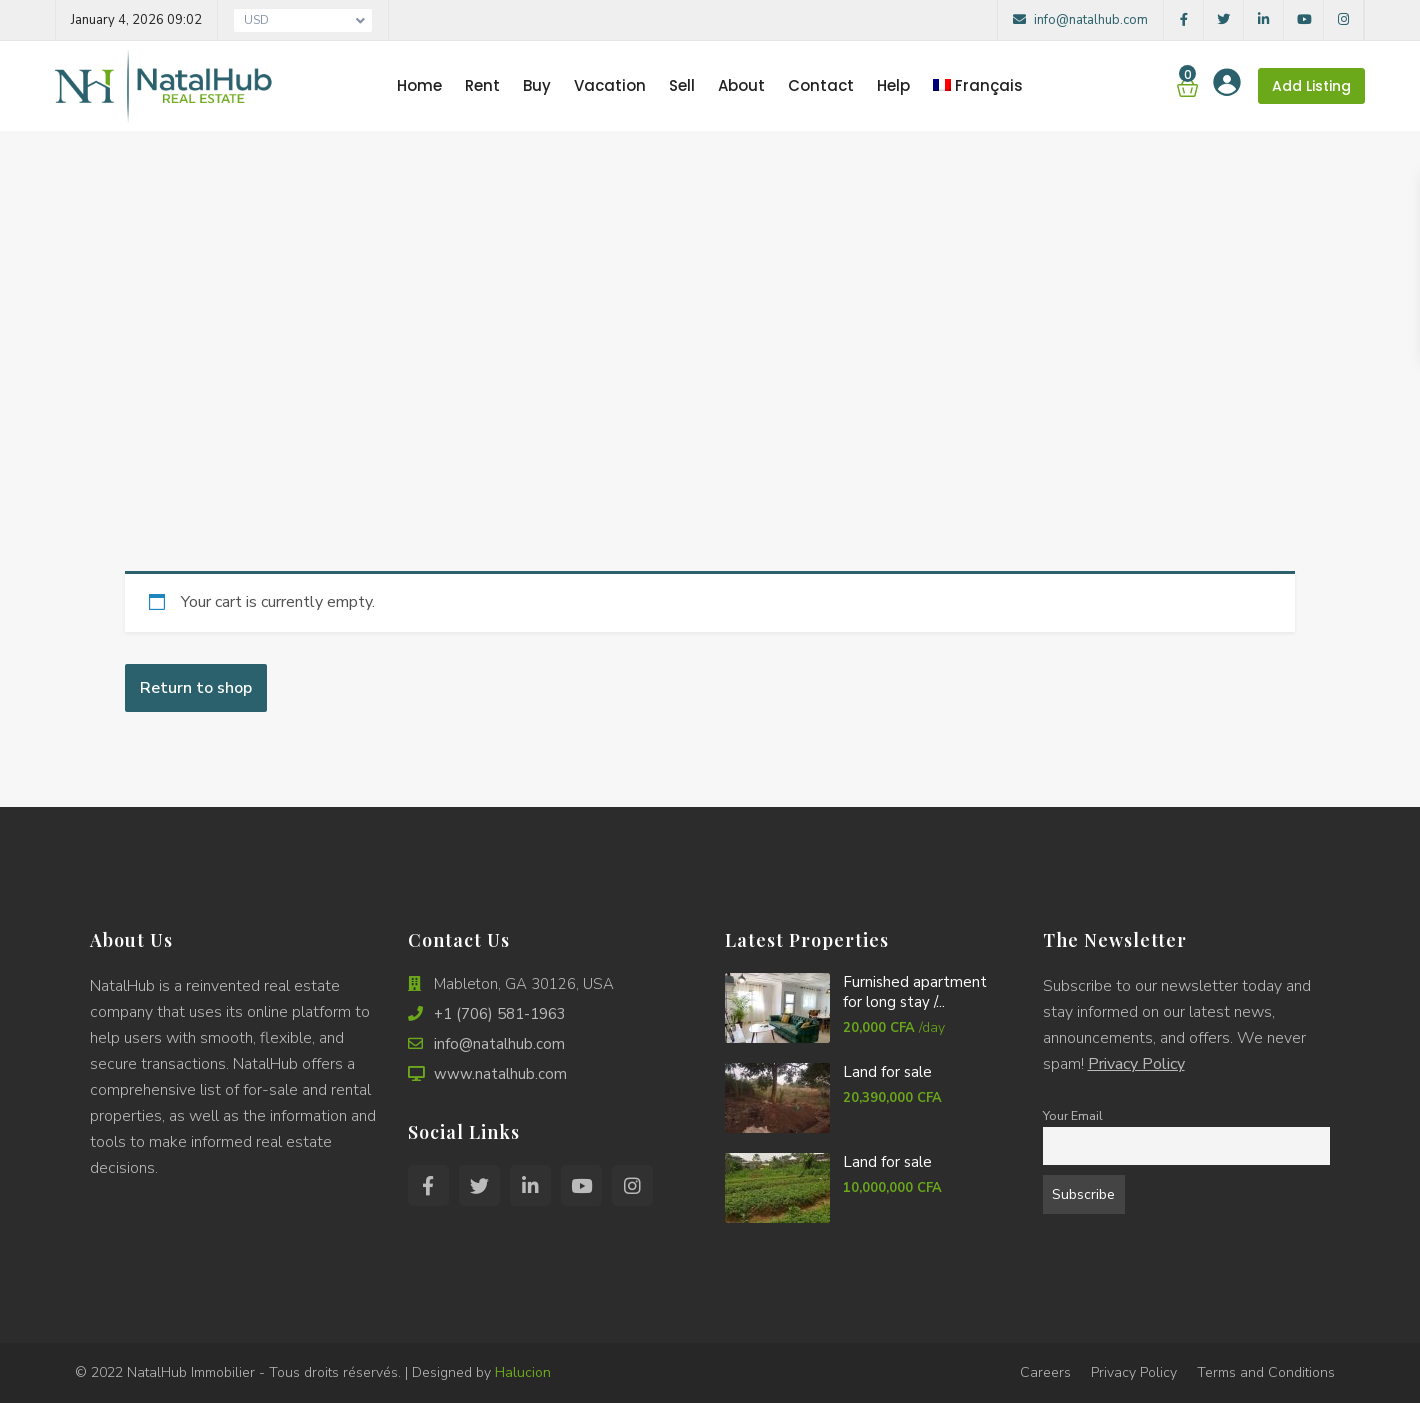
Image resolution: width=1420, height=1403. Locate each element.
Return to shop (196, 688)
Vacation (610, 85)
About (741, 85)
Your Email (1073, 1115)
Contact (821, 85)
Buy (537, 85)
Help (893, 85)
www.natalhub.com (500, 1074)
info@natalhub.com (1080, 20)
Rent (482, 85)
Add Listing (1311, 86)
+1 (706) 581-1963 (500, 1014)
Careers (1045, 1372)
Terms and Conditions (1266, 1372)
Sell (682, 85)
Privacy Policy (1136, 1064)
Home (419, 85)
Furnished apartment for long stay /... (915, 992)
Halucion (523, 1372)
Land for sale (887, 1072)
